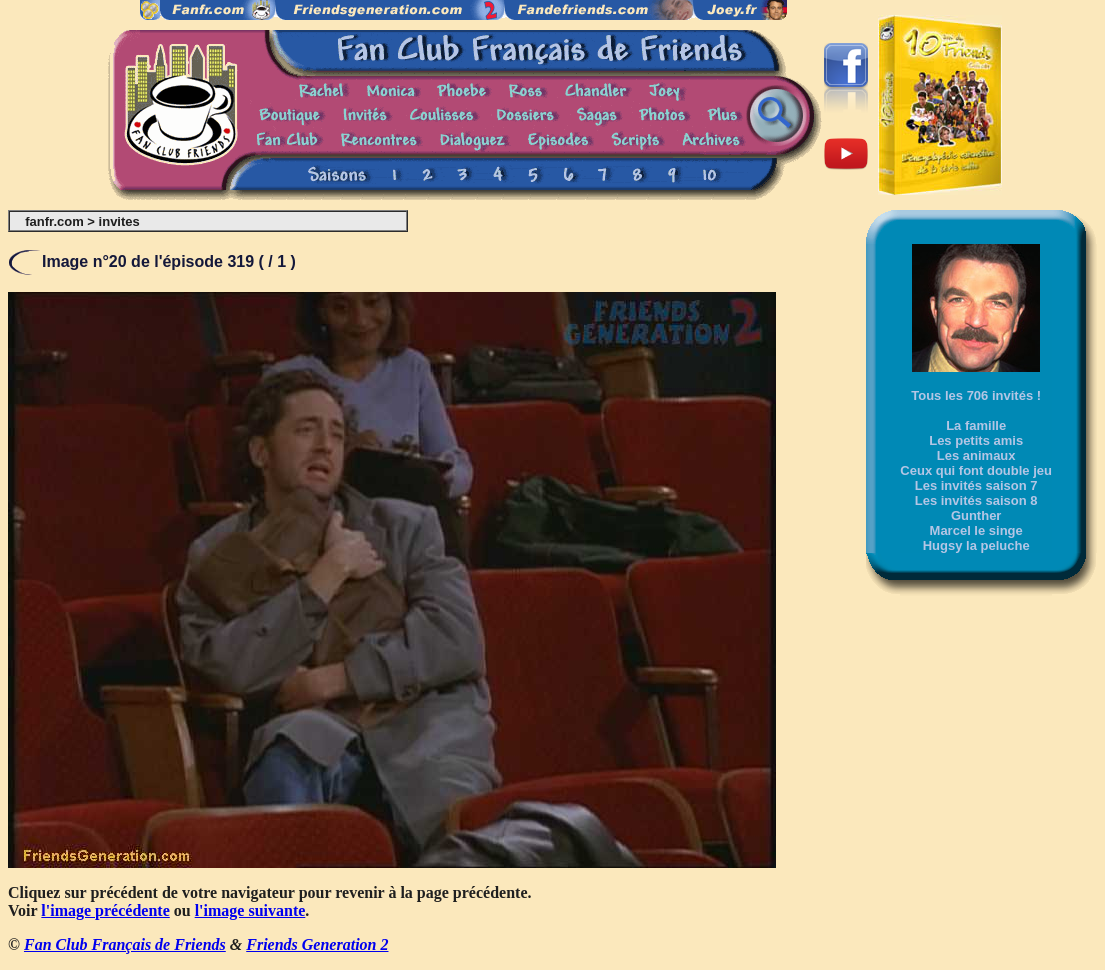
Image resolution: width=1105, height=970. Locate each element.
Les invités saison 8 (976, 500)
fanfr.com (54, 221)
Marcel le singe (976, 530)
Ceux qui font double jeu (976, 470)
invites (119, 221)
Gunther (976, 515)
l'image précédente (105, 910)
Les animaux (976, 455)
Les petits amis (976, 440)
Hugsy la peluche (976, 545)
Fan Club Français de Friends (125, 944)
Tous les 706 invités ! (976, 395)
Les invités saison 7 (976, 485)
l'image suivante (250, 910)
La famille (976, 425)
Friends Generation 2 (317, 944)
